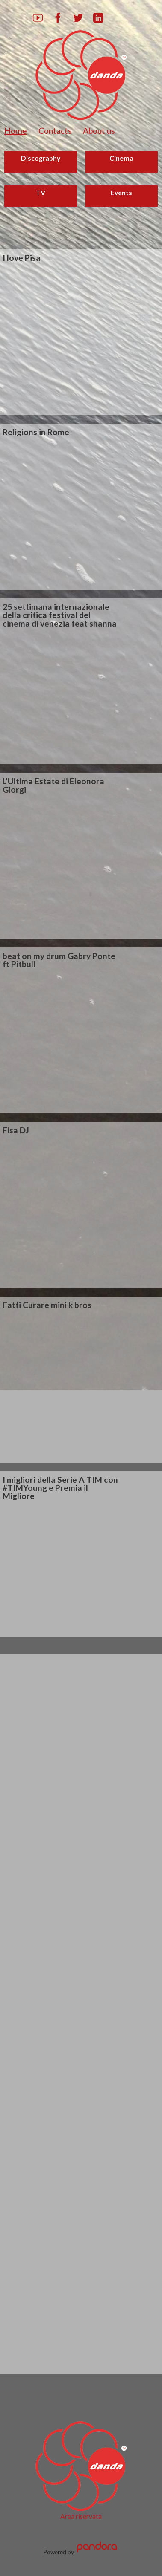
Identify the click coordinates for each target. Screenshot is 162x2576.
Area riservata (81, 2516)
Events (121, 192)
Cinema (121, 158)
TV (40, 192)
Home (15, 131)
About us (99, 131)
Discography (40, 158)
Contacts (55, 131)
